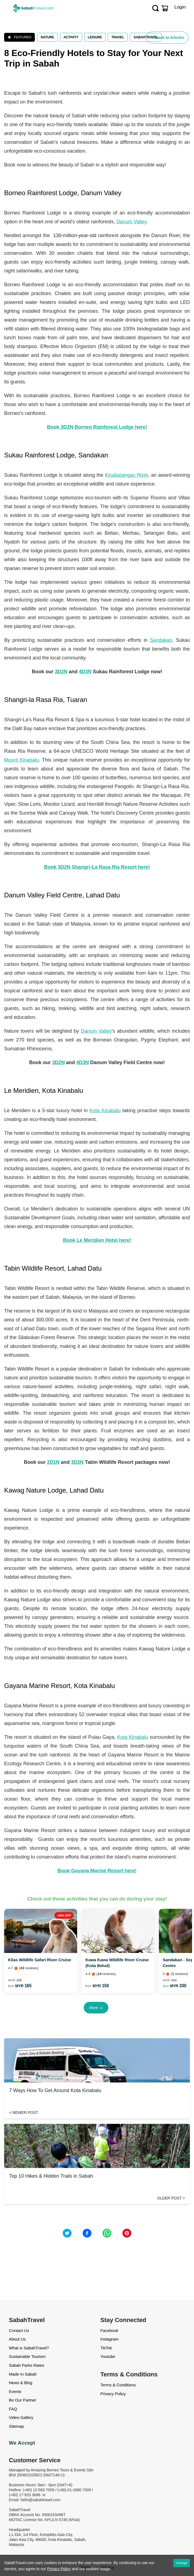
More (96, 2007)
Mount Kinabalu (21, 760)
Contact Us (19, 2330)
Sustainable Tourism (27, 2356)
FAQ (13, 2409)
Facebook (109, 2330)
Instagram (109, 2339)
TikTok (106, 2348)
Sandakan (161, 640)
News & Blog (20, 2382)
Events (15, 2391)
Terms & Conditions (118, 2384)
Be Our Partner (22, 2400)
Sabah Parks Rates (26, 2365)
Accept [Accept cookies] (181, 2563)
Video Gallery (21, 2417)
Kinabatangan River (126, 475)
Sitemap (16, 2426)
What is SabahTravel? (29, 2348)
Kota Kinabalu (105, 1110)
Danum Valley (131, 221)
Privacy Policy (113, 2393)
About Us (17, 2339)
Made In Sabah (22, 2374)
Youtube (107, 2356)
